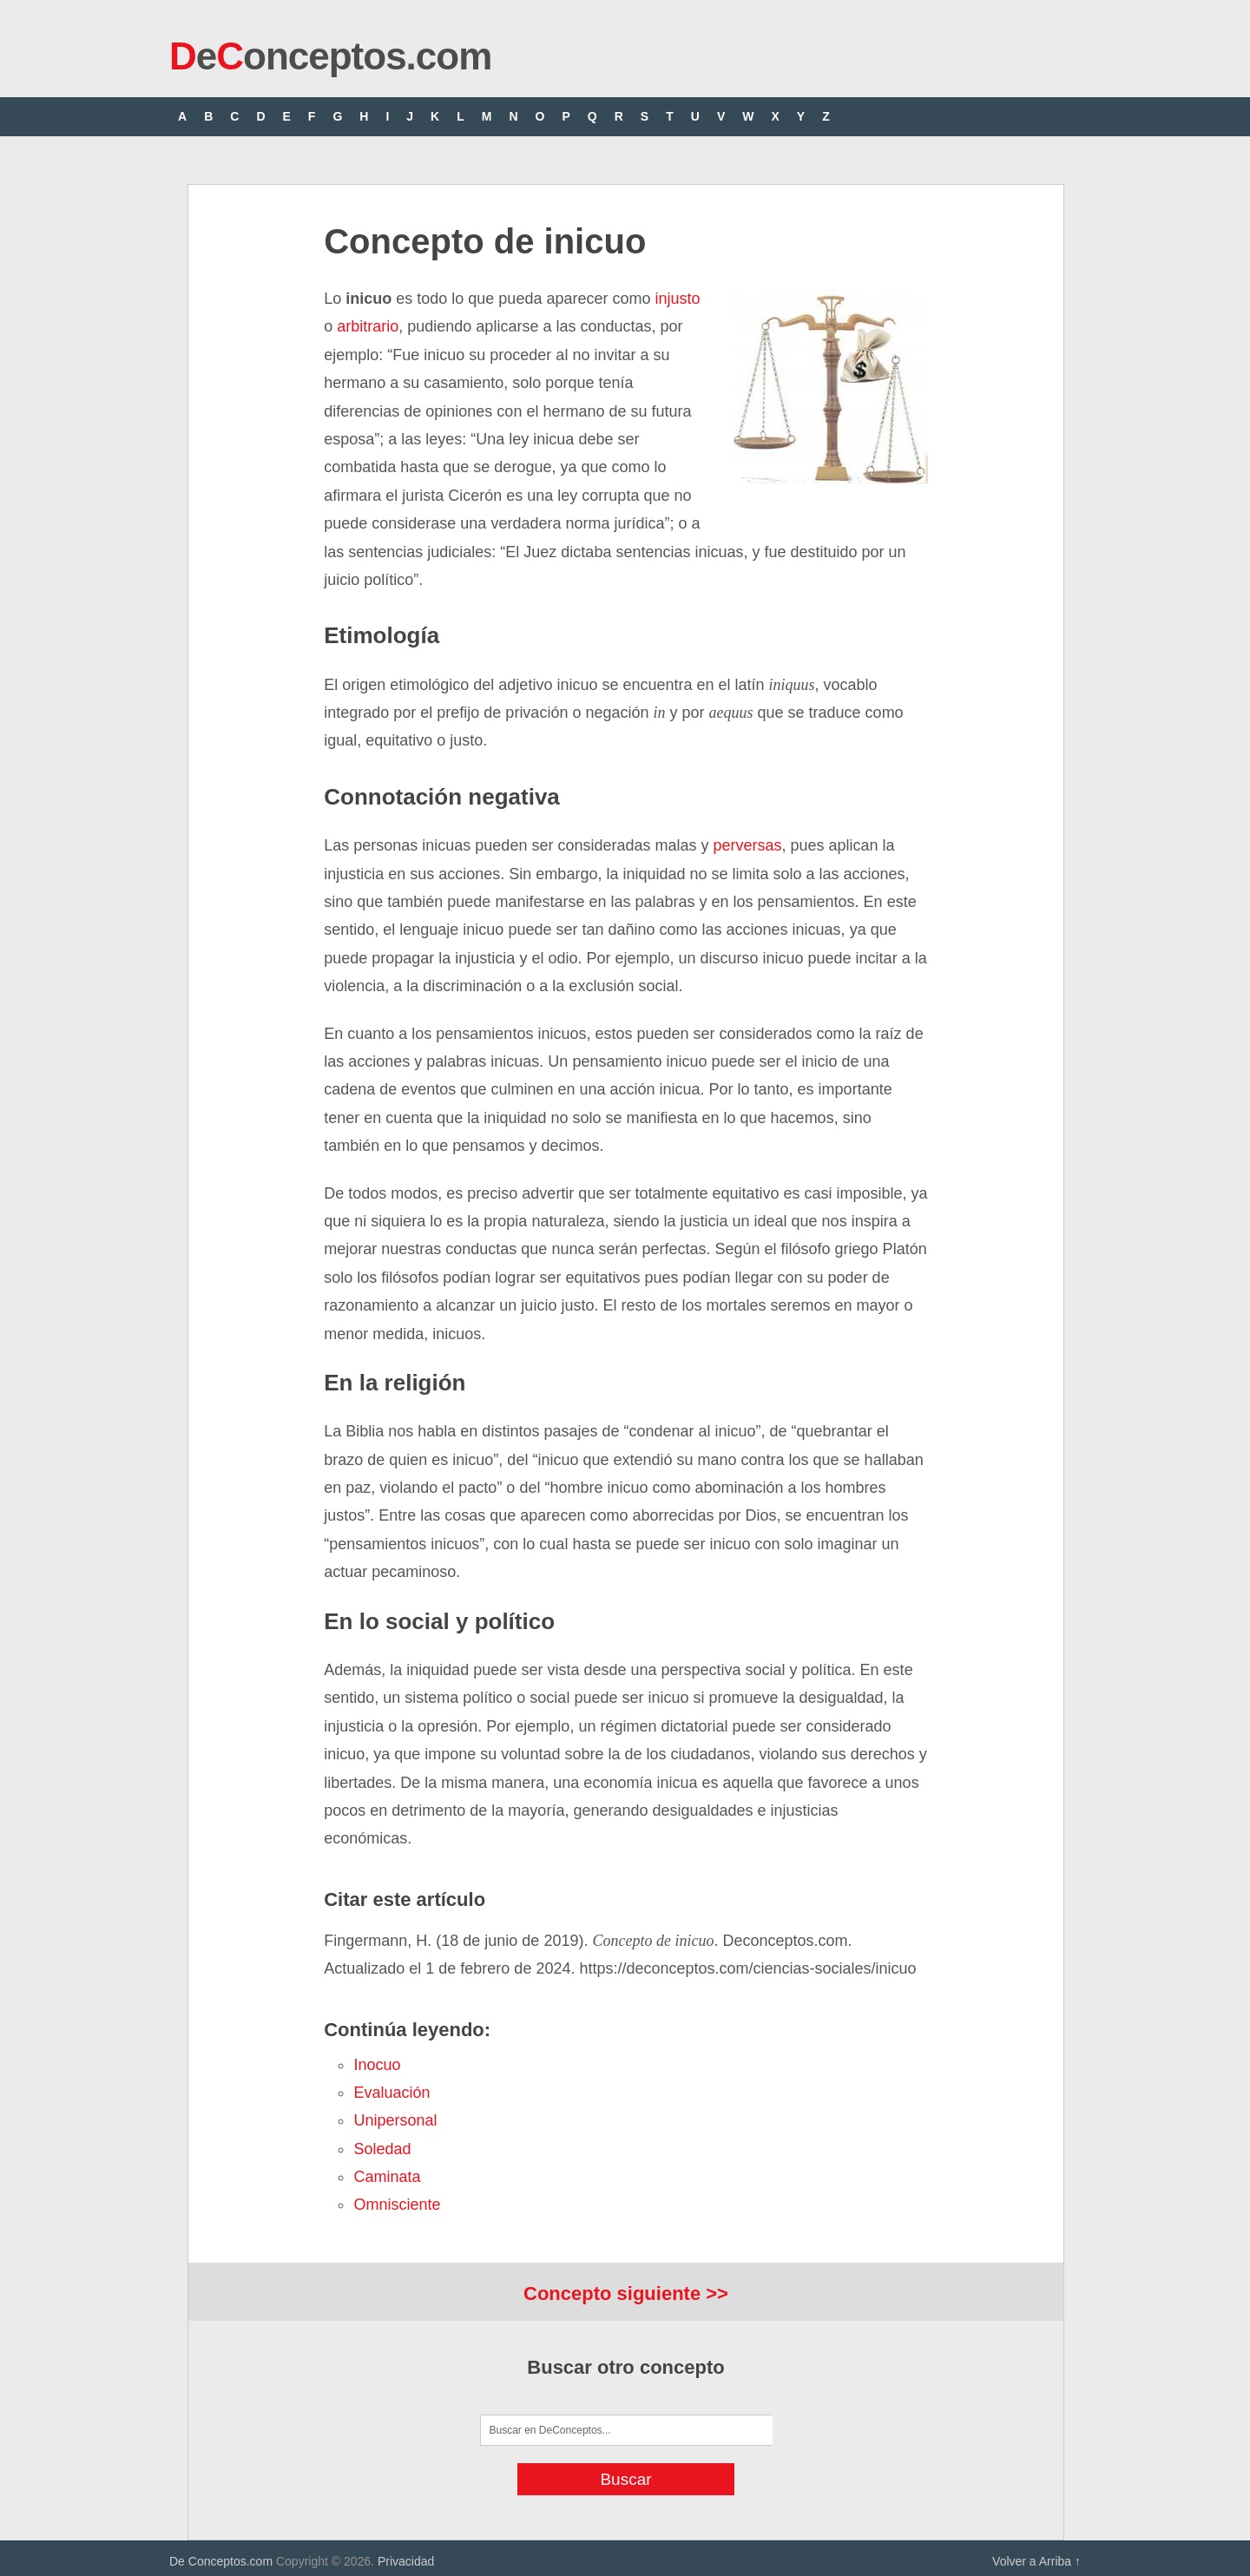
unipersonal (395, 2120)
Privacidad (406, 2561)
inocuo (376, 2064)
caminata (386, 2176)
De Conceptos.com (221, 2561)
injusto (677, 298)
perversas (748, 845)
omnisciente (396, 2204)
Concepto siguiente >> (625, 2293)
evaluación (391, 2092)
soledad (382, 2149)
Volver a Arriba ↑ (1036, 2561)
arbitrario (365, 326)
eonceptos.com (330, 56)
